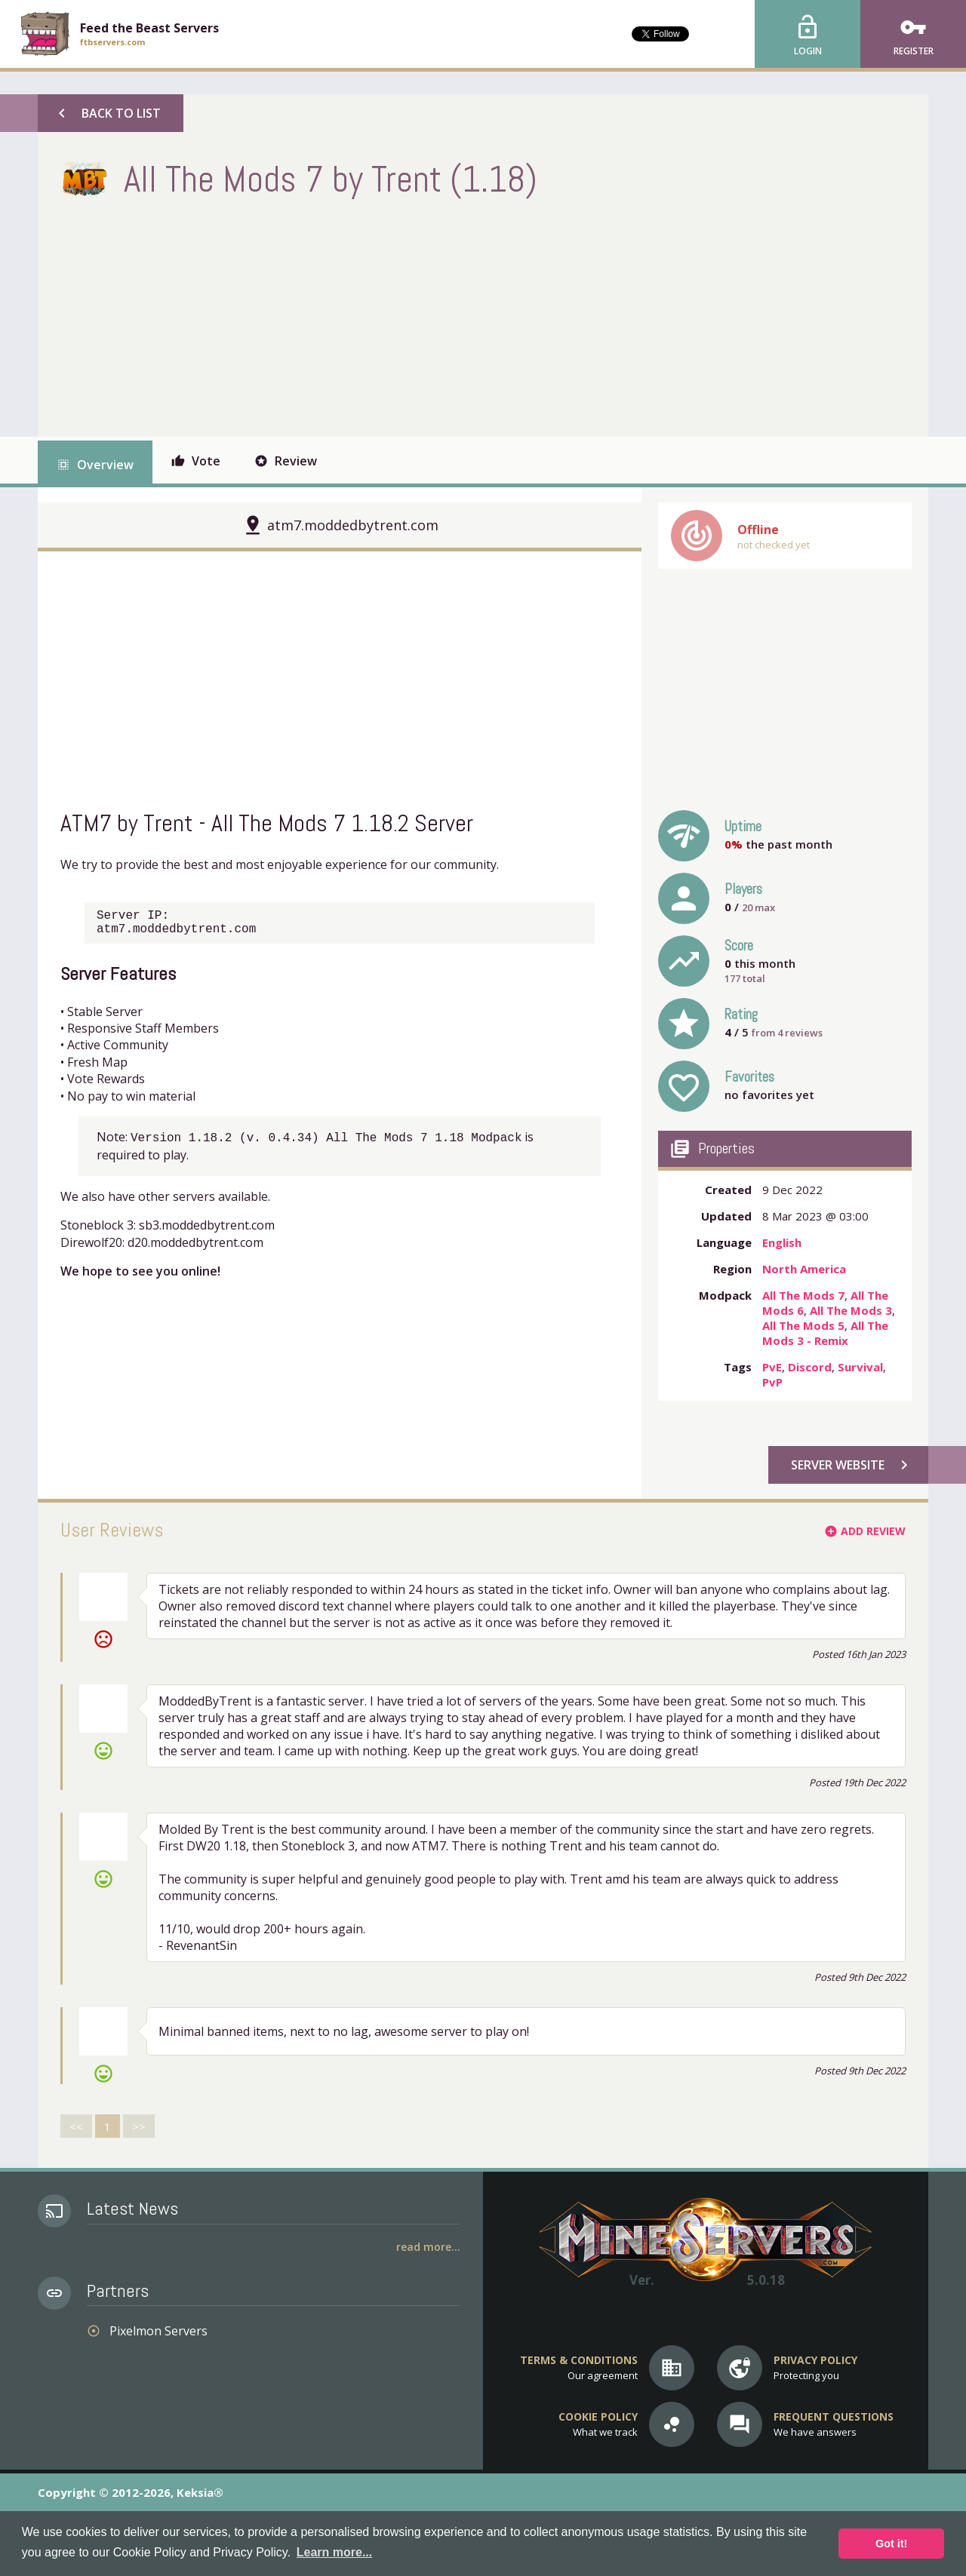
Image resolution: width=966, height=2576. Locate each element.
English (781, 1242)
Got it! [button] (891, 2544)
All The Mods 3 (851, 1310)
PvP (772, 1381)
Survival (860, 1366)
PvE (772, 1366)
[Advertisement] (335, 316)
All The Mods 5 (803, 1325)
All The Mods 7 (803, 1295)
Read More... (428, 2247)
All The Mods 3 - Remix (825, 1333)
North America (804, 1268)
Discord (810, 1366)
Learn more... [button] (334, 2552)
